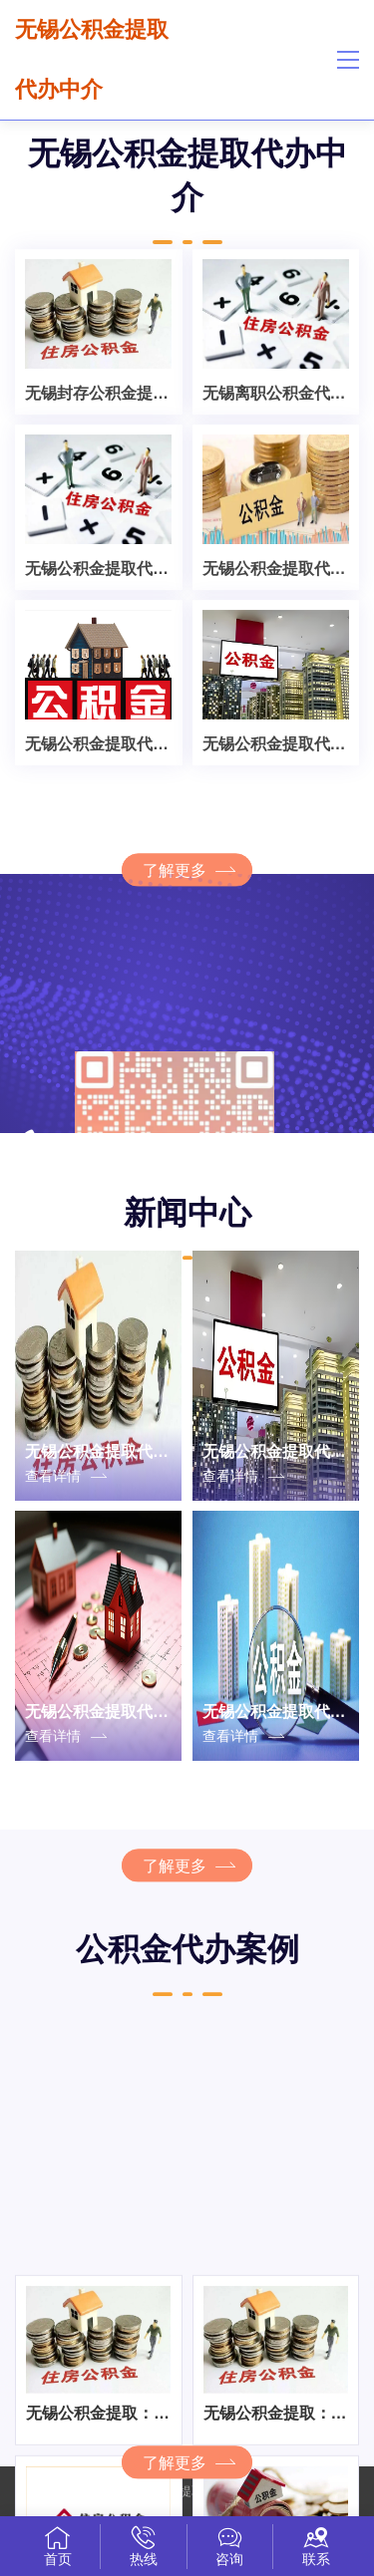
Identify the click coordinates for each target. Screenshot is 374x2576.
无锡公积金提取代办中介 (92, 59)
